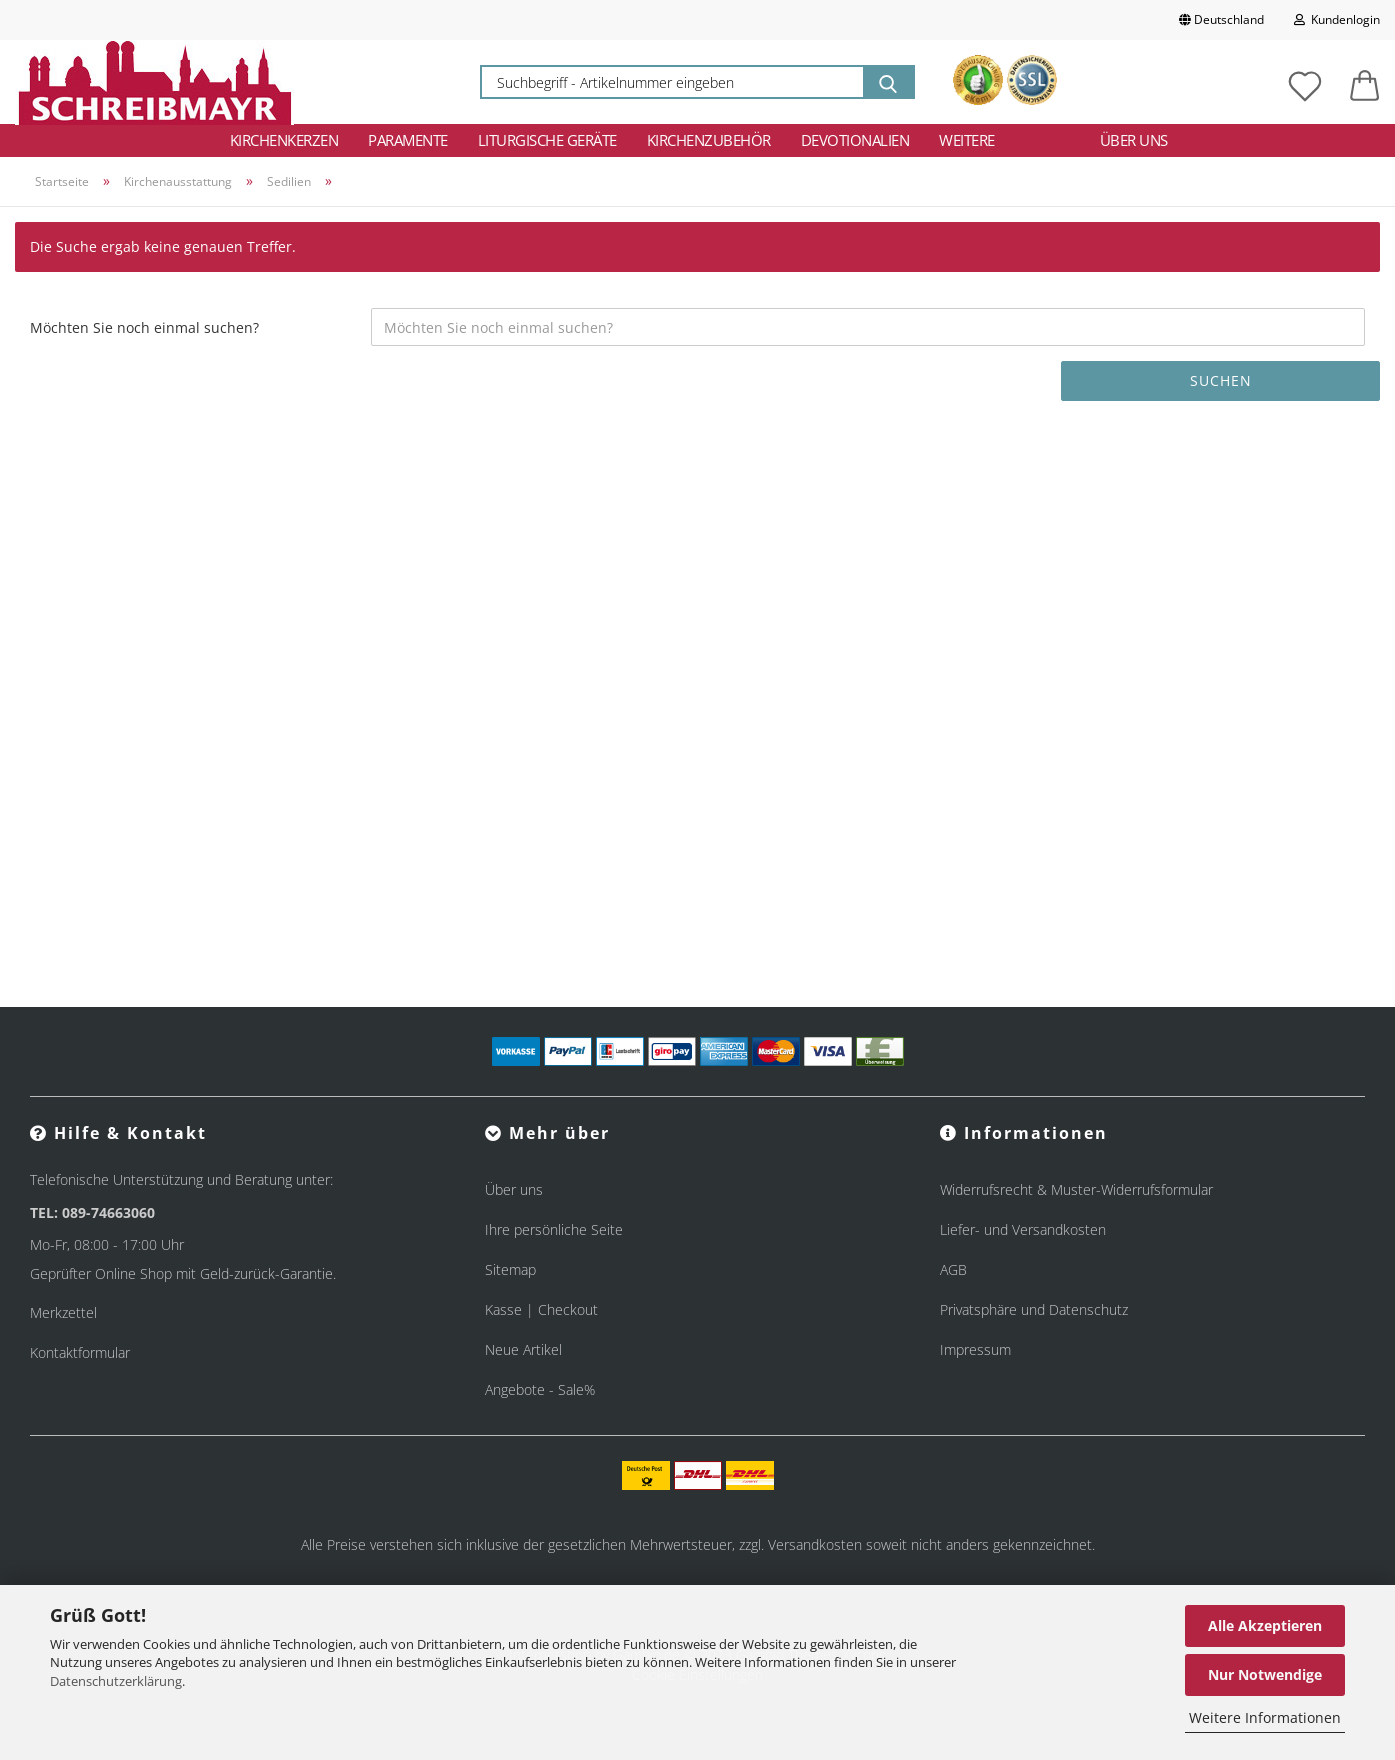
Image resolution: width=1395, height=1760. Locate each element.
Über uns (1134, 140)
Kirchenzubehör (709, 140)
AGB (953, 1269)
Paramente (408, 140)
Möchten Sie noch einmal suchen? (144, 327)
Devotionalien (855, 140)
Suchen (1221, 380)
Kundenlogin (1337, 19)
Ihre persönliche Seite (554, 1229)
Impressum (975, 1349)
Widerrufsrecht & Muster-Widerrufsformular (1076, 1189)
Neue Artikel (523, 1349)
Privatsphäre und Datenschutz (1034, 1309)
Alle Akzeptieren (1265, 1625)
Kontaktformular (80, 1352)
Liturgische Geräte (547, 140)
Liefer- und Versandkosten (1023, 1229)
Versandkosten (815, 1544)
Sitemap (510, 1269)
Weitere (967, 140)
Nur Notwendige (1265, 1674)
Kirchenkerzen (284, 140)
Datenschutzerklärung (116, 1681)
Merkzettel (63, 1312)
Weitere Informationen (1265, 1717)
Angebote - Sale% (540, 1389)
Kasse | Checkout (541, 1309)
